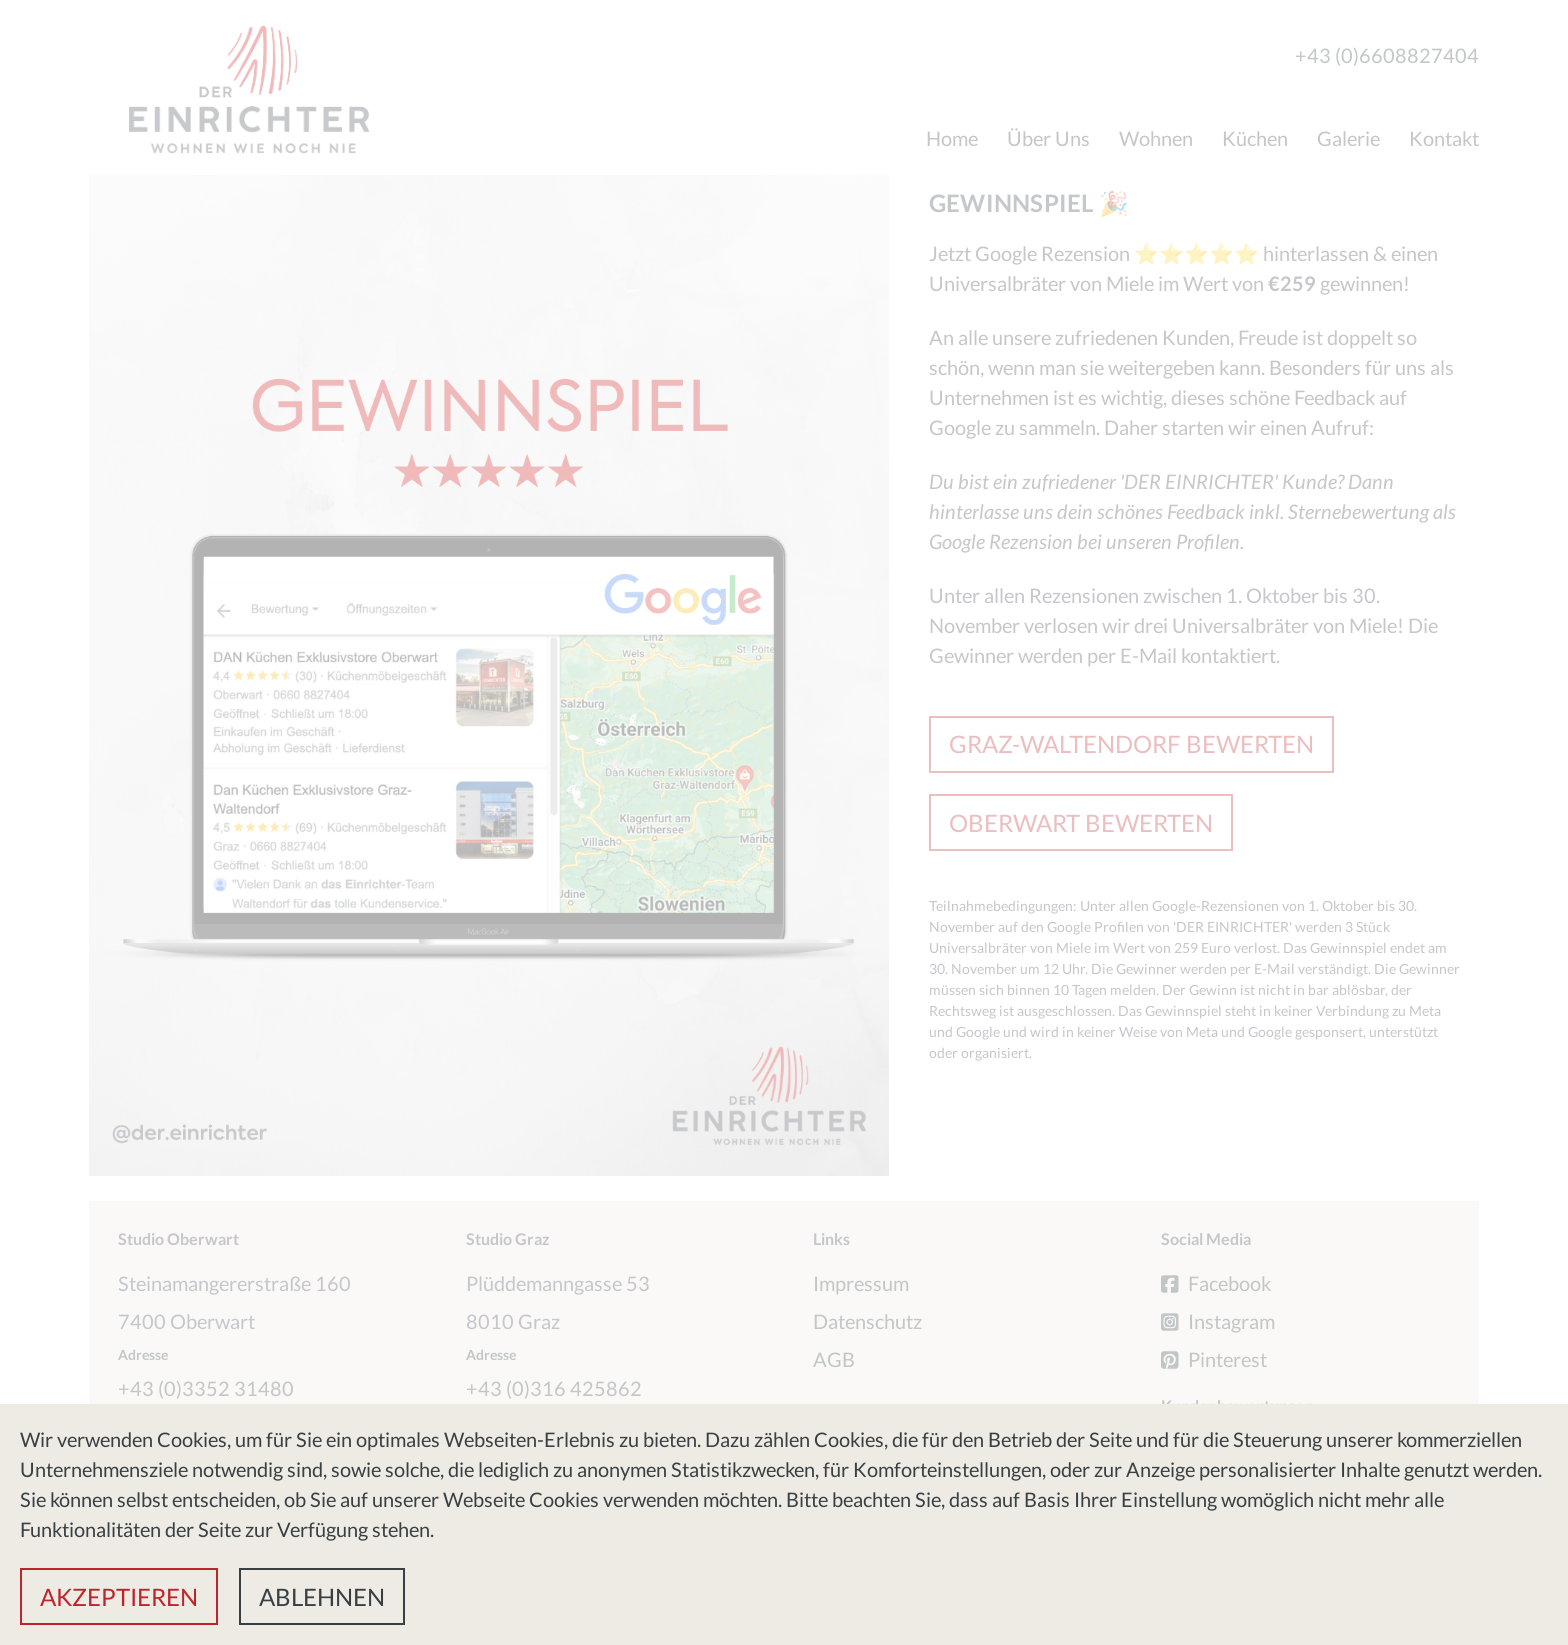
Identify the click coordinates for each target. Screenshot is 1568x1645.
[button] (119, 1596)
